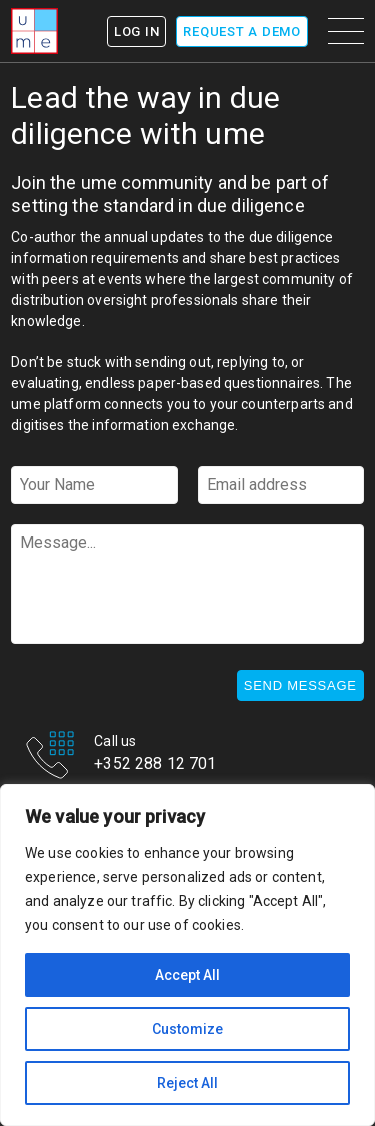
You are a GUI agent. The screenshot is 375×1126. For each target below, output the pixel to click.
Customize (187, 1029)
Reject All (187, 1083)
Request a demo (242, 31)
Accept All (187, 975)
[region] (187, 955)
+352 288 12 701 (155, 765)
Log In (137, 31)
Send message (300, 685)
